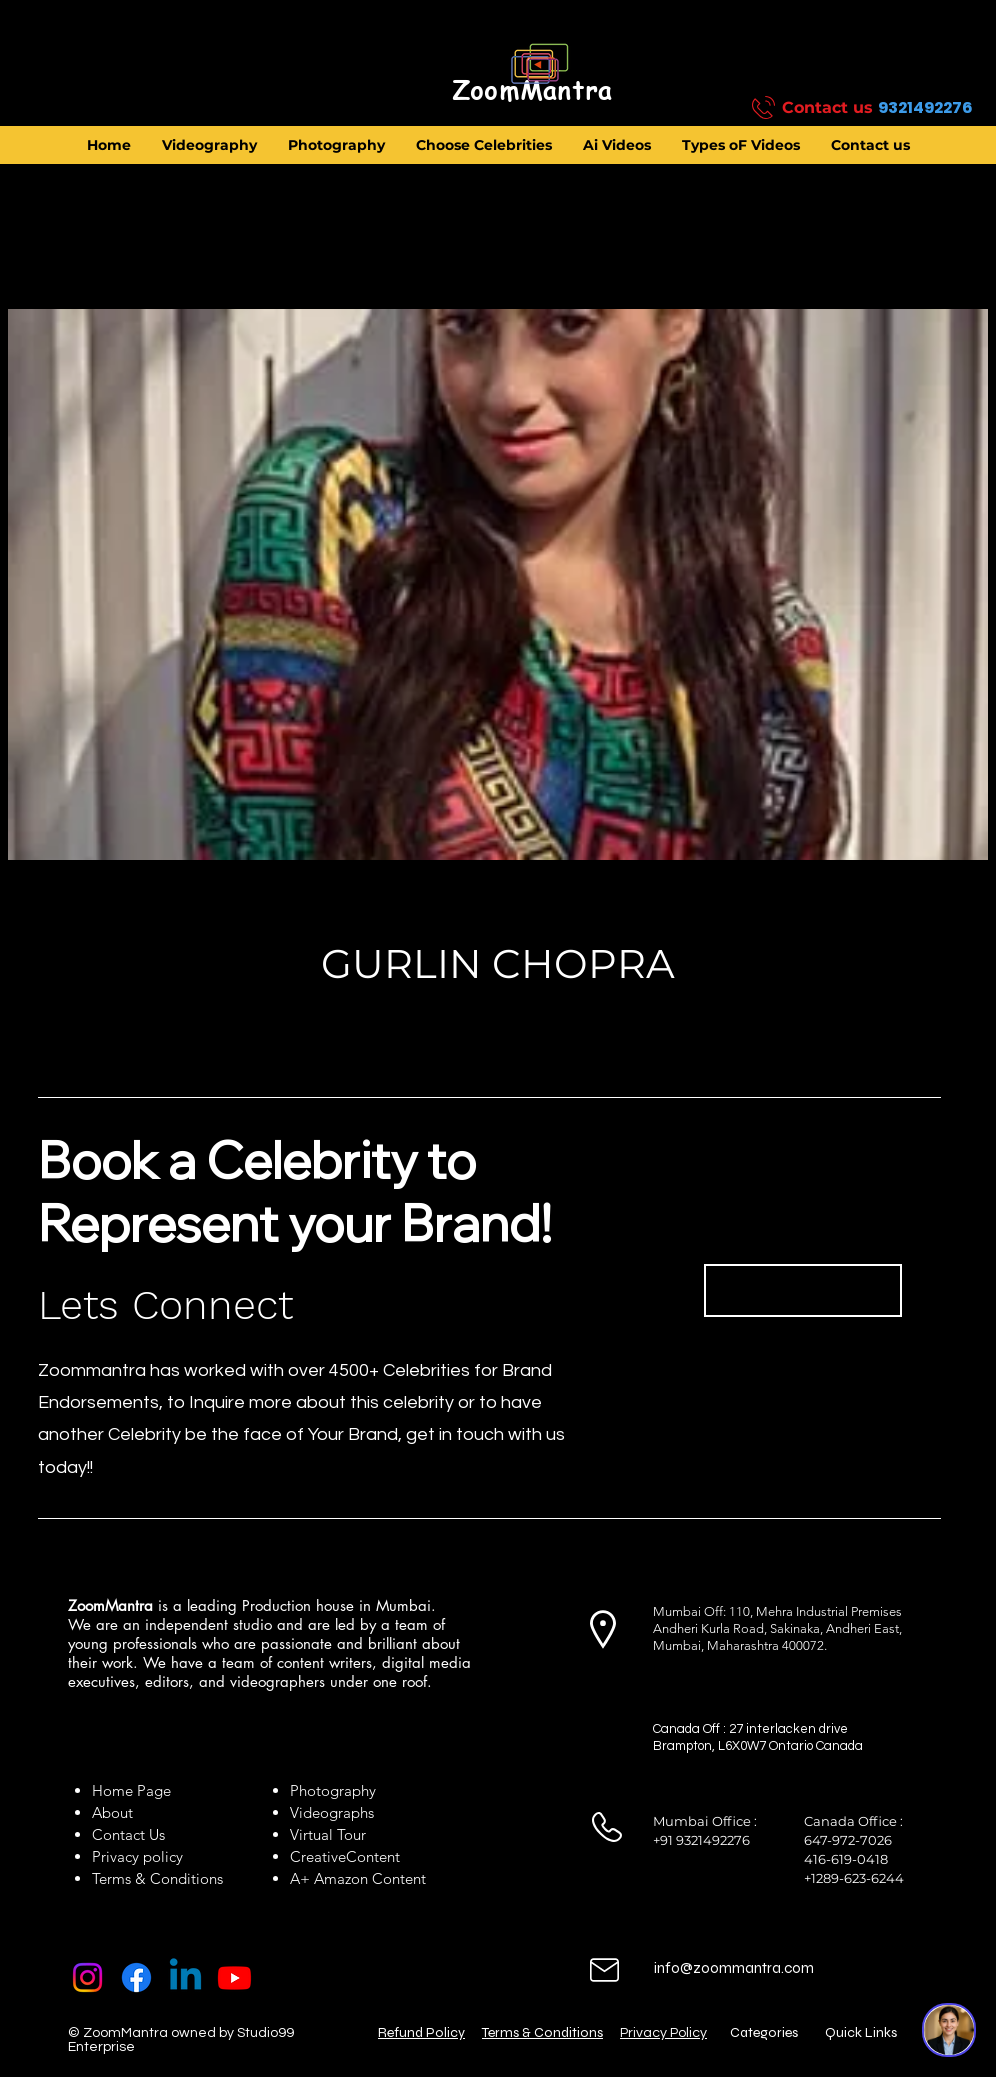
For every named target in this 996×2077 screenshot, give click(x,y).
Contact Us (128, 1834)
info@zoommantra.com (734, 1968)
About (116, 1812)
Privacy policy (137, 1856)
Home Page (131, 1790)
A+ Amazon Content (358, 1878)
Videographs (332, 1812)
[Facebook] (136, 1977)
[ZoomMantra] (532, 91)
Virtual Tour (328, 1834)
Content (373, 1856)
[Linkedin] (185, 1977)
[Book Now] (803, 1290)
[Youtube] (234, 1977)
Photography (333, 1790)
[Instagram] (87, 1977)
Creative (318, 1856)
